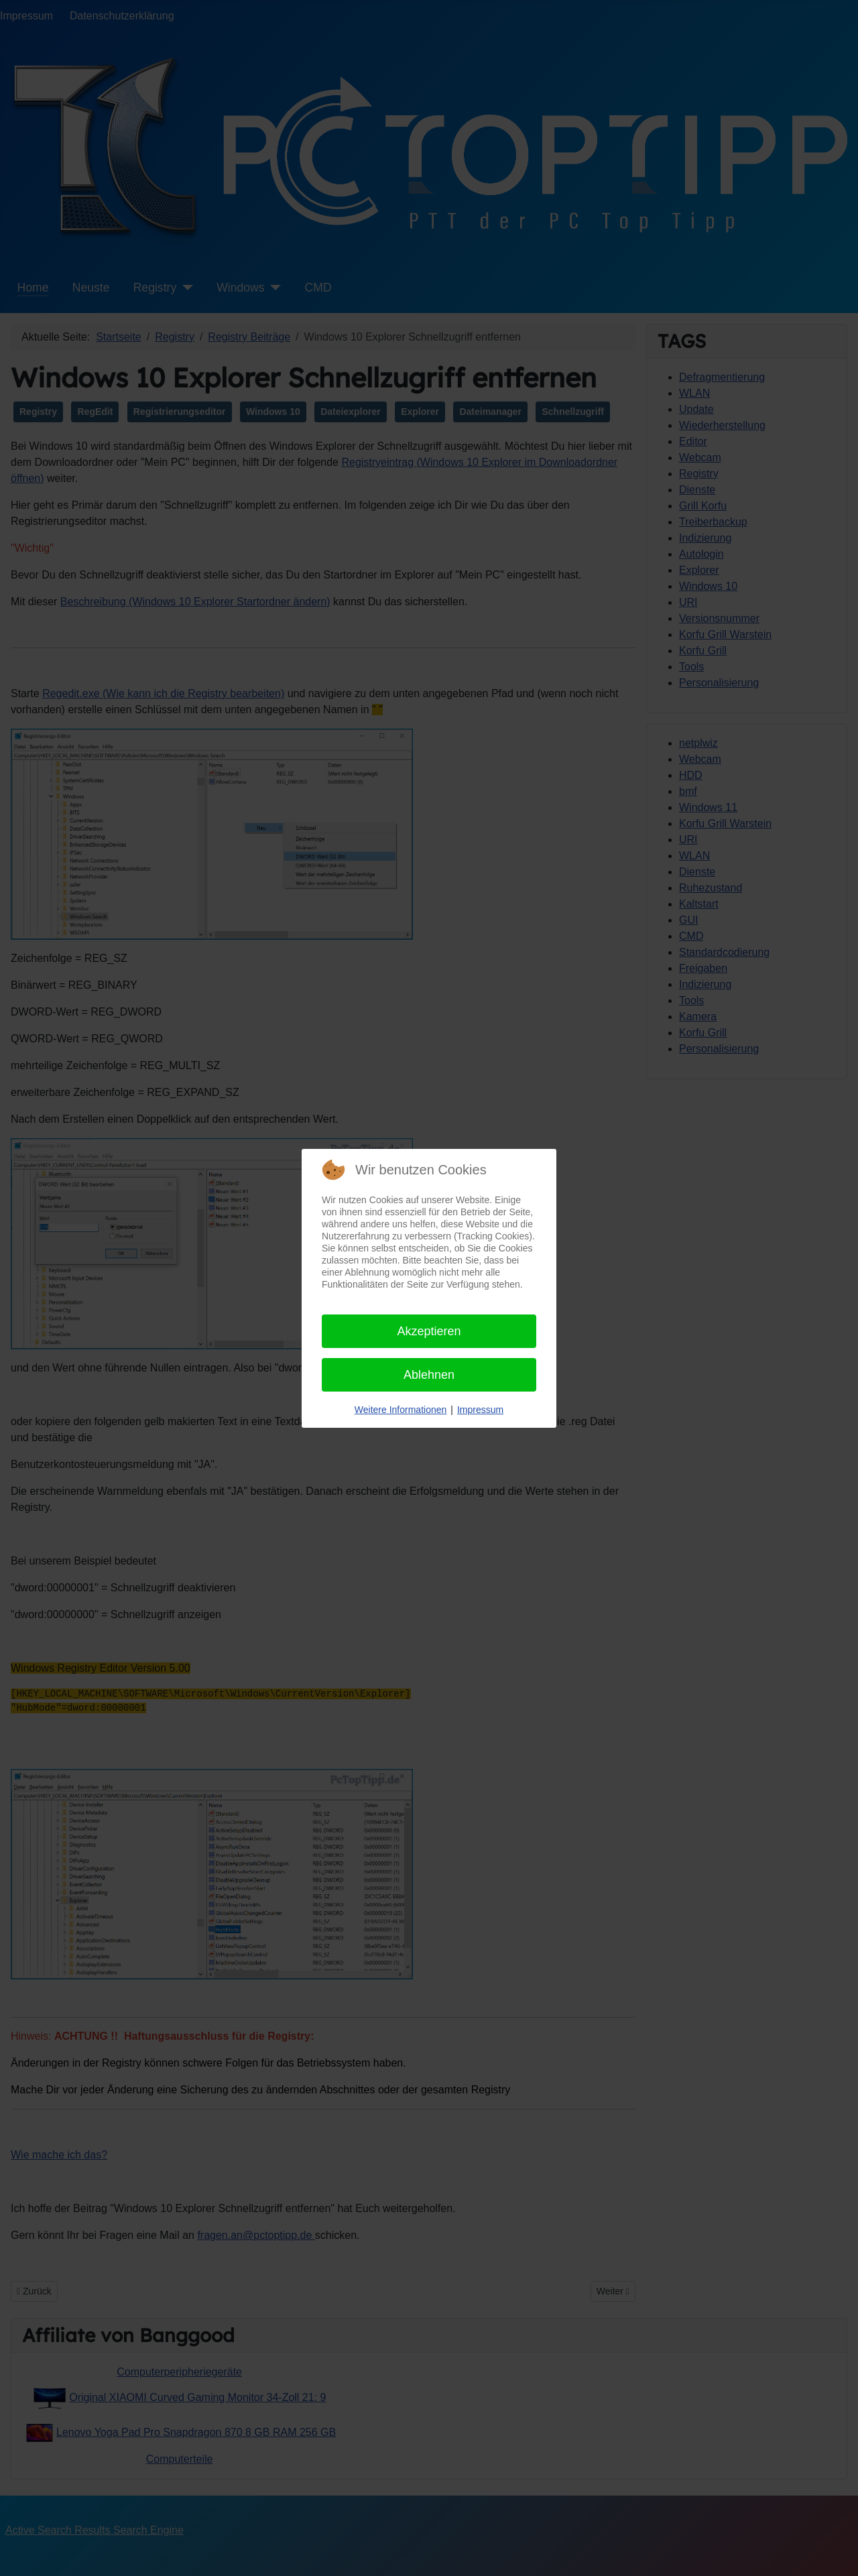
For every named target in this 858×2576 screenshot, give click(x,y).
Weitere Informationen (400, 1409)
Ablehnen (429, 1375)
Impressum (480, 1409)
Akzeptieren (429, 1331)
